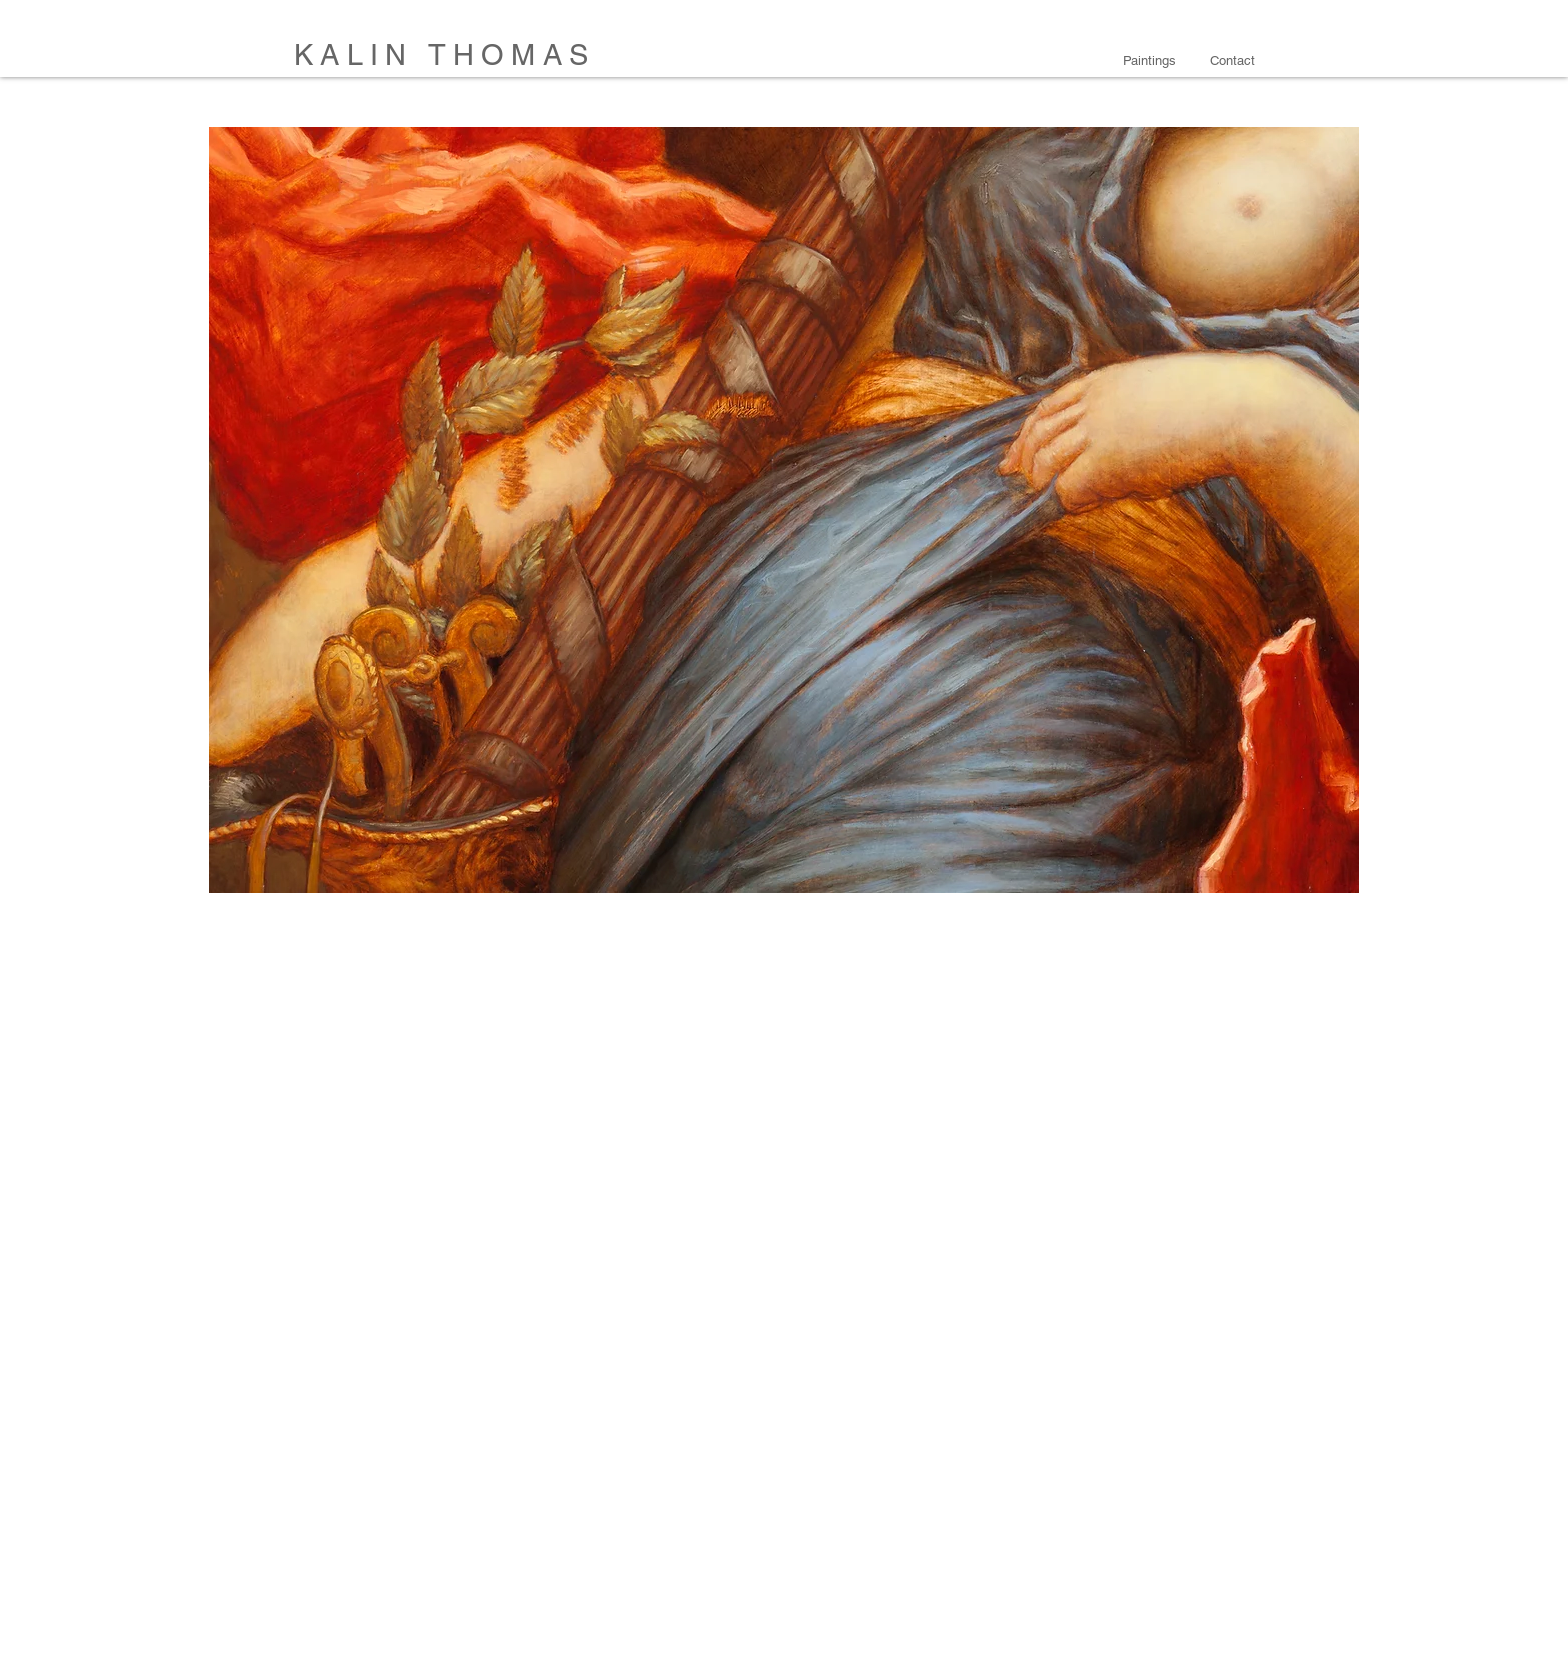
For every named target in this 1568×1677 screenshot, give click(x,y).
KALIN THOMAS (444, 55)
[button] (1151, 61)
